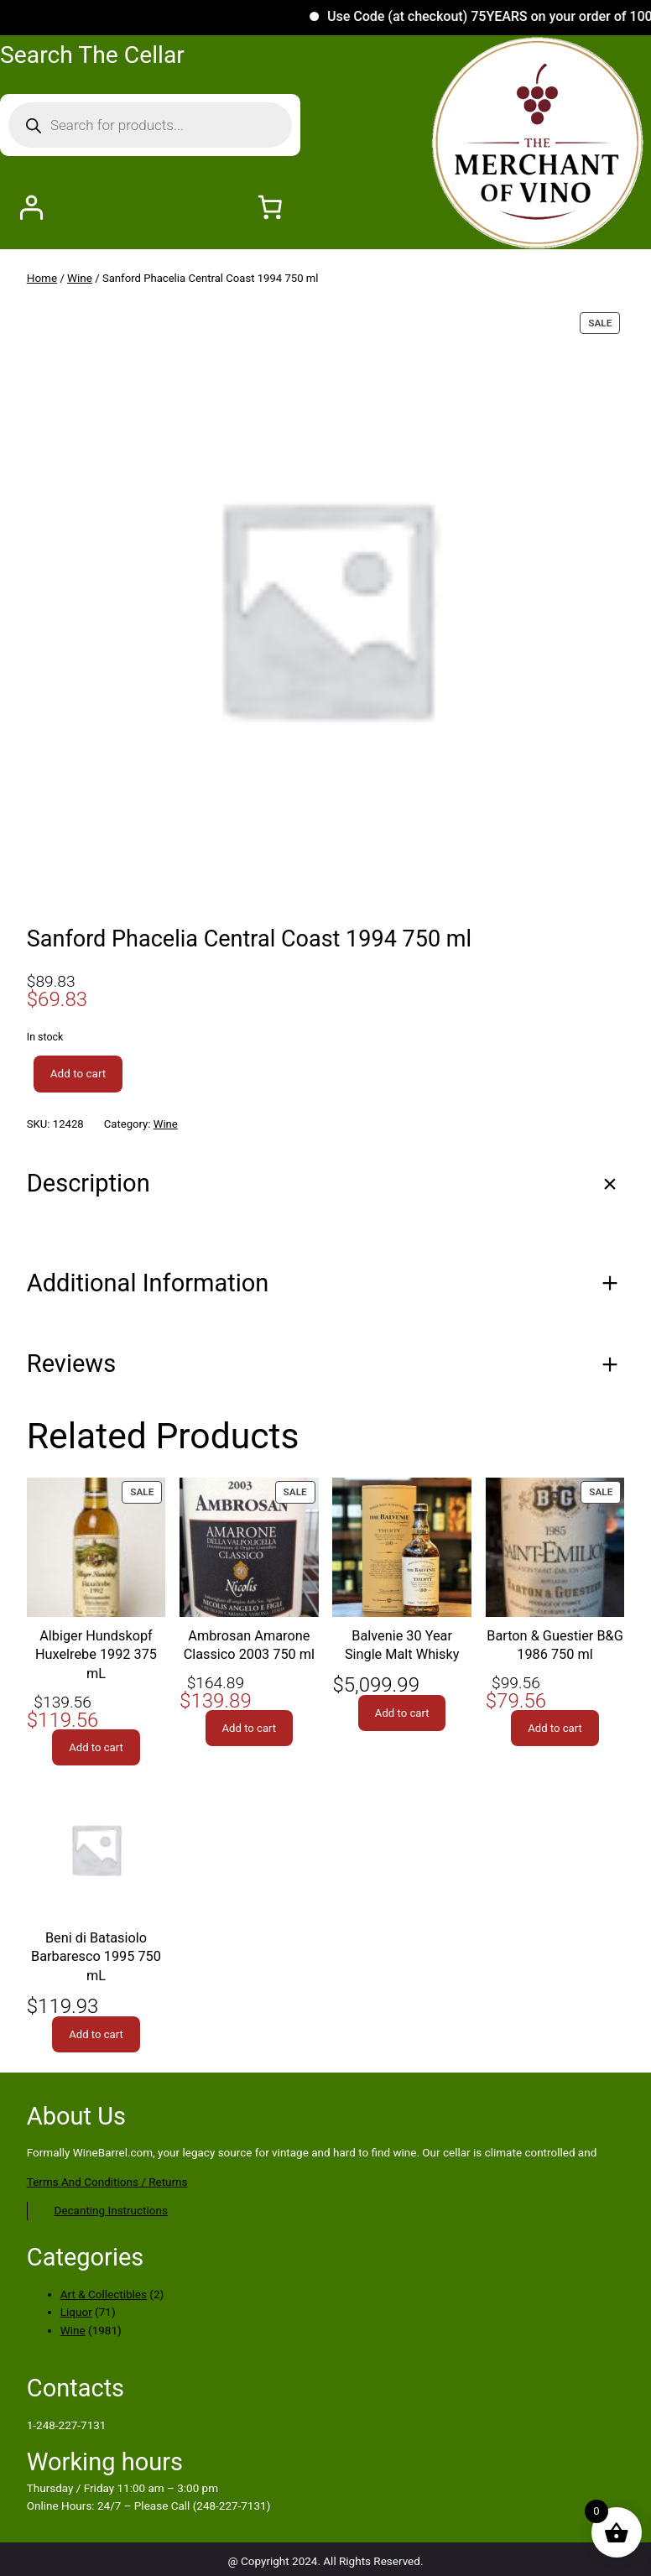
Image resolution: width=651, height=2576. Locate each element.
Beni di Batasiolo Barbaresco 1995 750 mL (96, 1960)
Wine (80, 277)
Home (42, 277)
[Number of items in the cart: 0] (269, 207)
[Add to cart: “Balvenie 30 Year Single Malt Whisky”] (402, 1715)
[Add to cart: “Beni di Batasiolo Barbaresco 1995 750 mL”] (96, 2039)
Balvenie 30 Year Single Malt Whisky (402, 1645)
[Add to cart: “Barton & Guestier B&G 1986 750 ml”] (555, 1730)
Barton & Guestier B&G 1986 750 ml (555, 1645)
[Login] (30, 207)
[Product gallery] (325, 606)
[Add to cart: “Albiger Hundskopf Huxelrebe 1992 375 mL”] (96, 1750)
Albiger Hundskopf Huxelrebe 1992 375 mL (96, 1655)
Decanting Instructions (111, 2216)
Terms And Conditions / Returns (107, 2187)
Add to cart (78, 1073)
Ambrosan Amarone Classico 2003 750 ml (248, 1645)
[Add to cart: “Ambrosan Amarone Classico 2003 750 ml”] (249, 1730)
